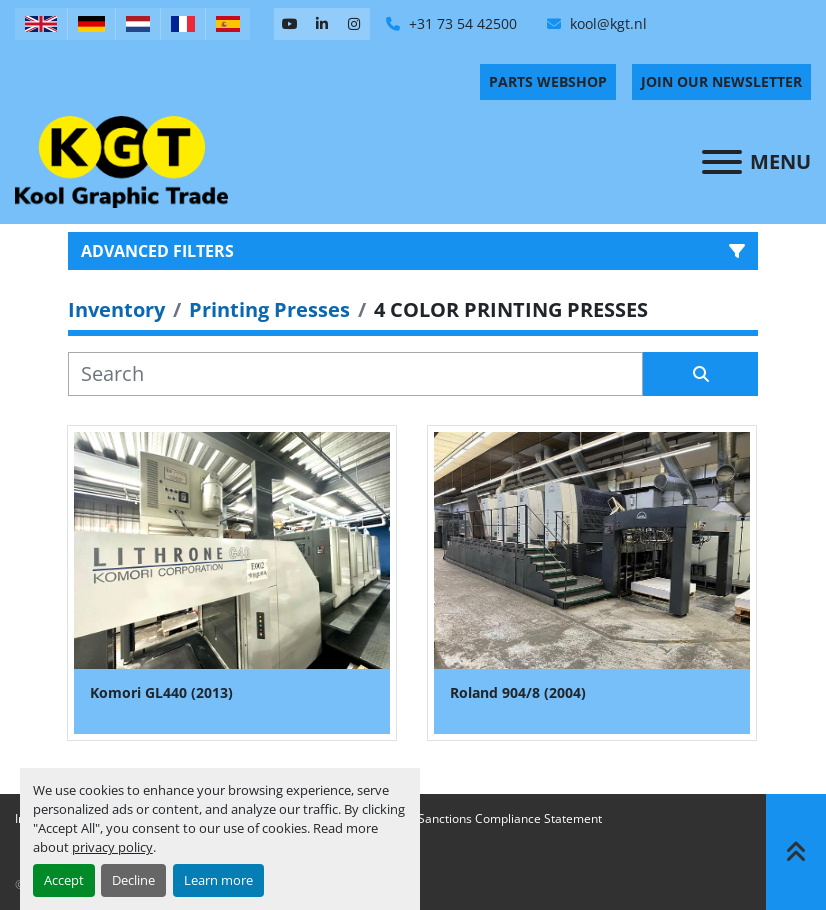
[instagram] (354, 24)
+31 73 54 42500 (461, 23)
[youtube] (290, 24)
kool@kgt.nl (606, 23)
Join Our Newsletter (721, 81)
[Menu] (722, 162)
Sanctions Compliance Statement (510, 818)
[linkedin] (322, 24)
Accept (64, 880)
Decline (133, 880)
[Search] (355, 374)
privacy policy (112, 847)
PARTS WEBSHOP (548, 81)
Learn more (218, 880)
